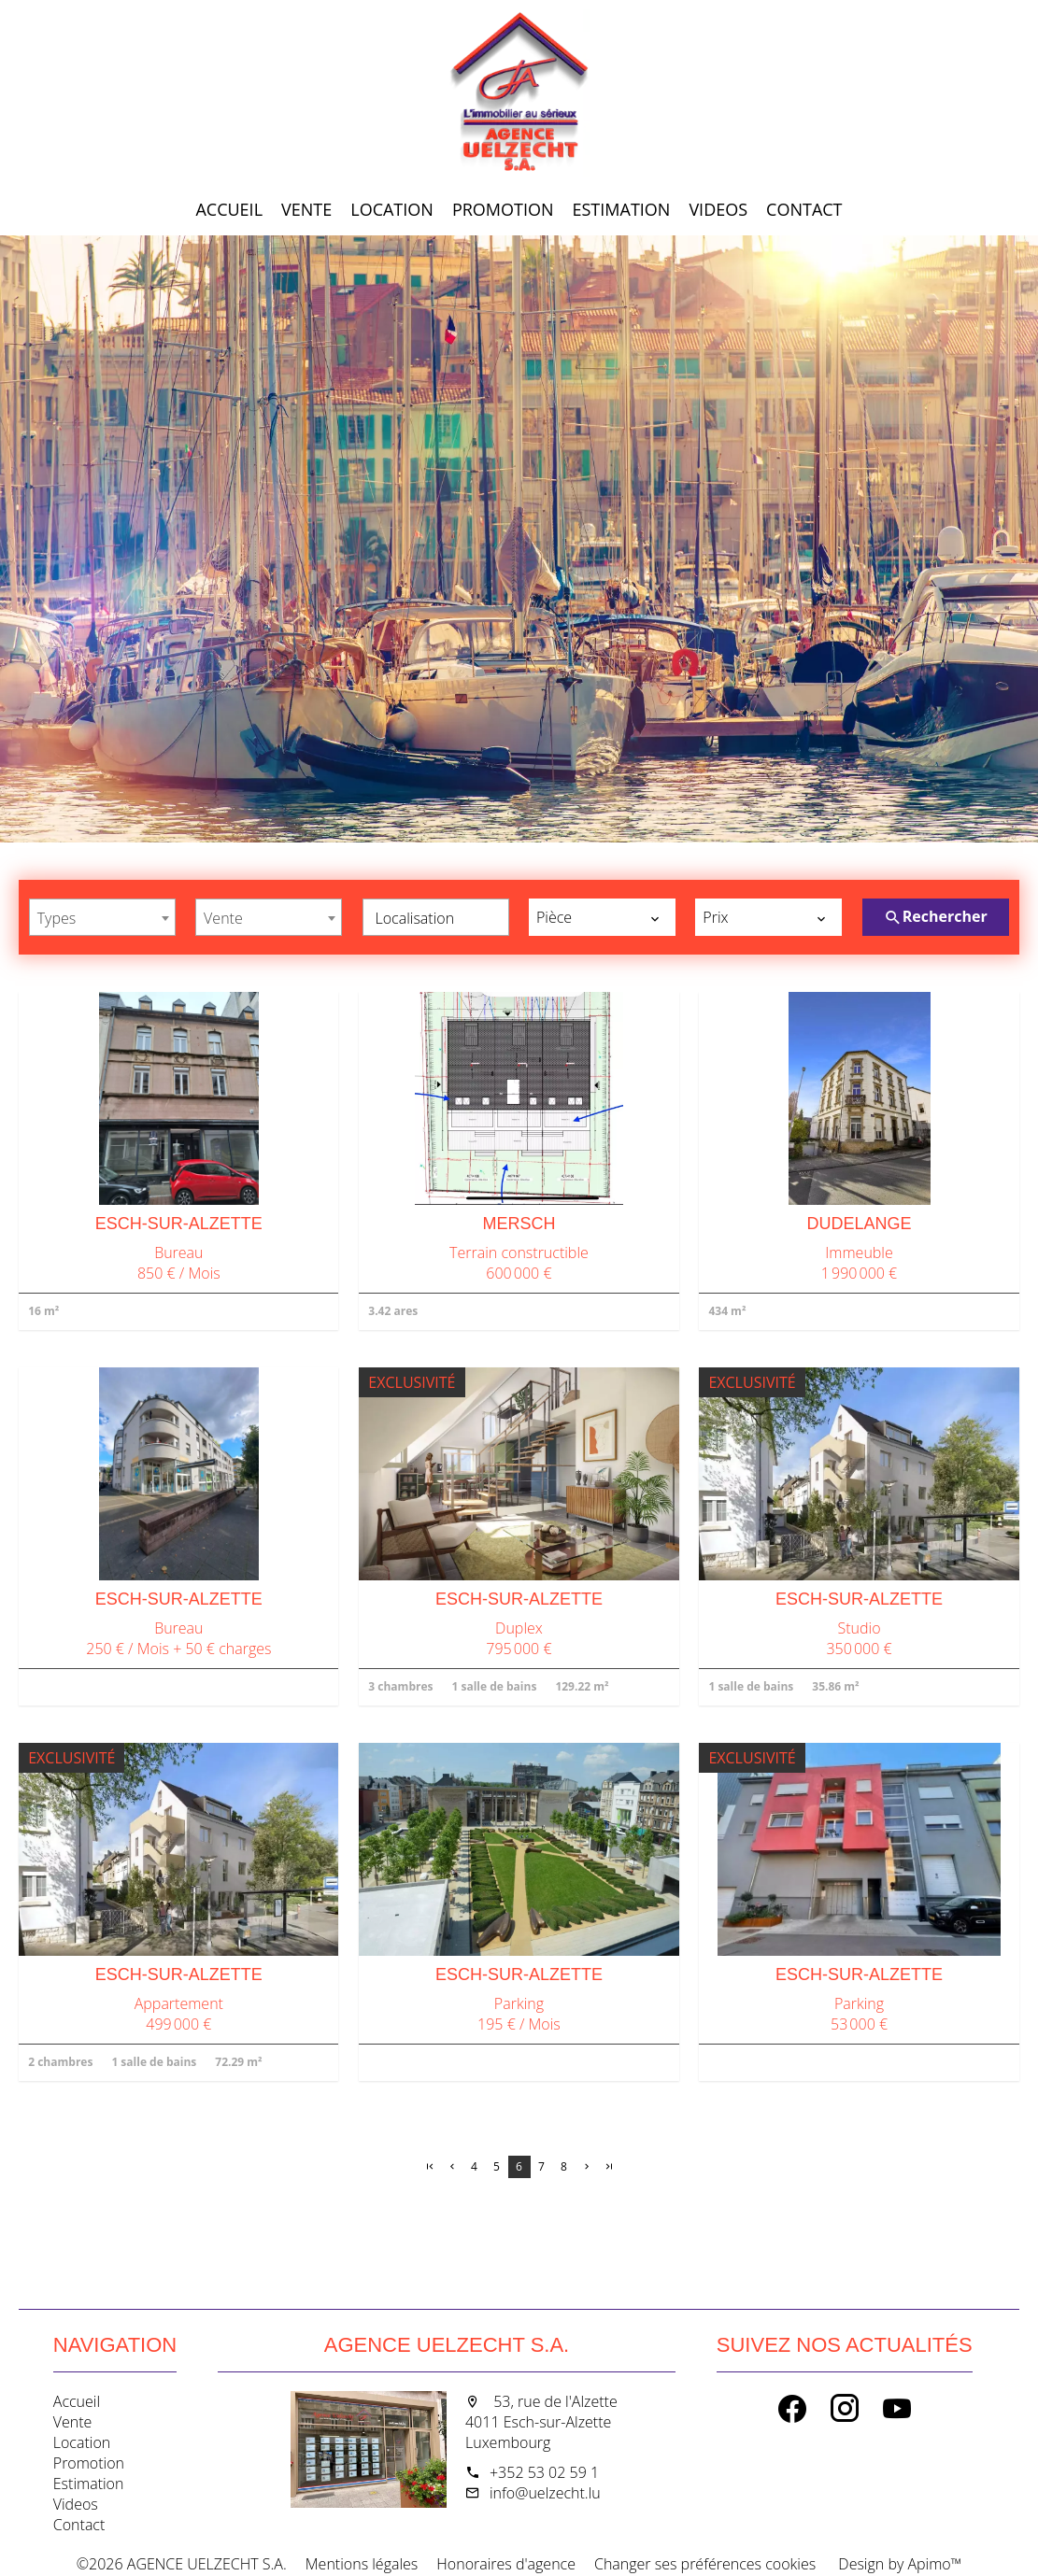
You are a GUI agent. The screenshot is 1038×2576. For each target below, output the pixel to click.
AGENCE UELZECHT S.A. (446, 2345)
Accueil (519, 93)
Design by (897, 2564)
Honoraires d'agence (506, 2564)
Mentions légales (362, 2564)
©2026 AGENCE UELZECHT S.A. (182, 2564)
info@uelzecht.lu (545, 2493)
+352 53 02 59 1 (544, 2472)
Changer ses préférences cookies (705, 2564)
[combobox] (102, 917)
